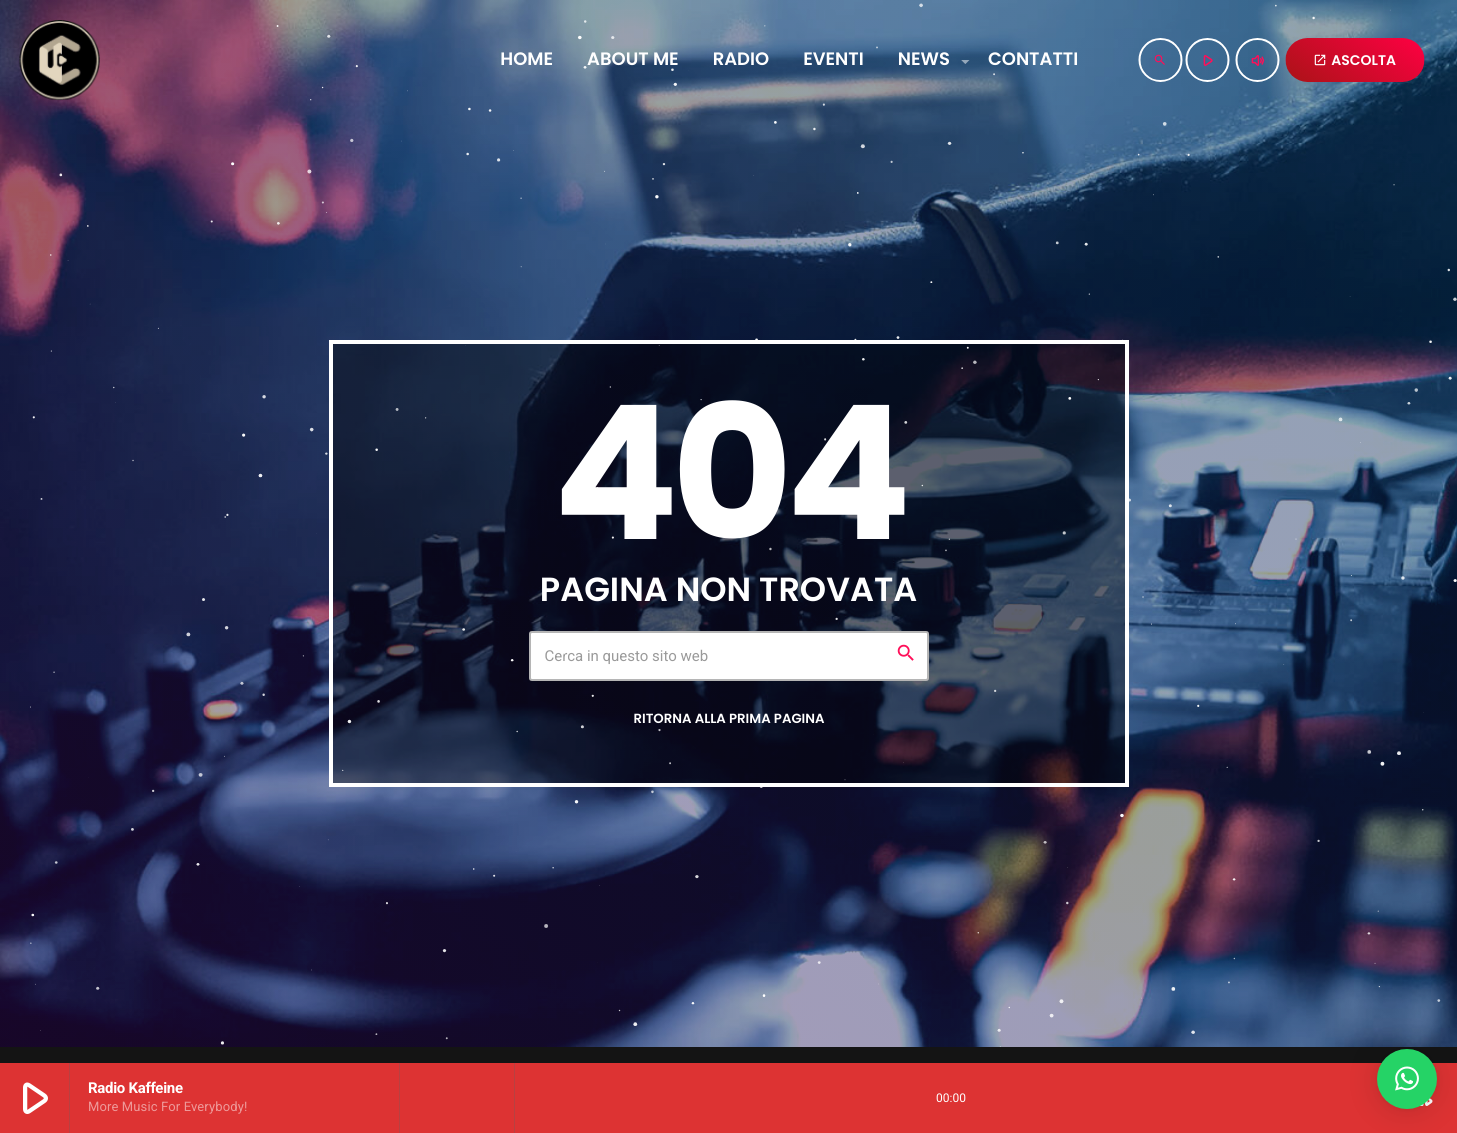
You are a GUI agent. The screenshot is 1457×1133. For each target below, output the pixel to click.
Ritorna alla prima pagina (728, 718)
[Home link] (59, 60)
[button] (1407, 1079)
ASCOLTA (1354, 60)
